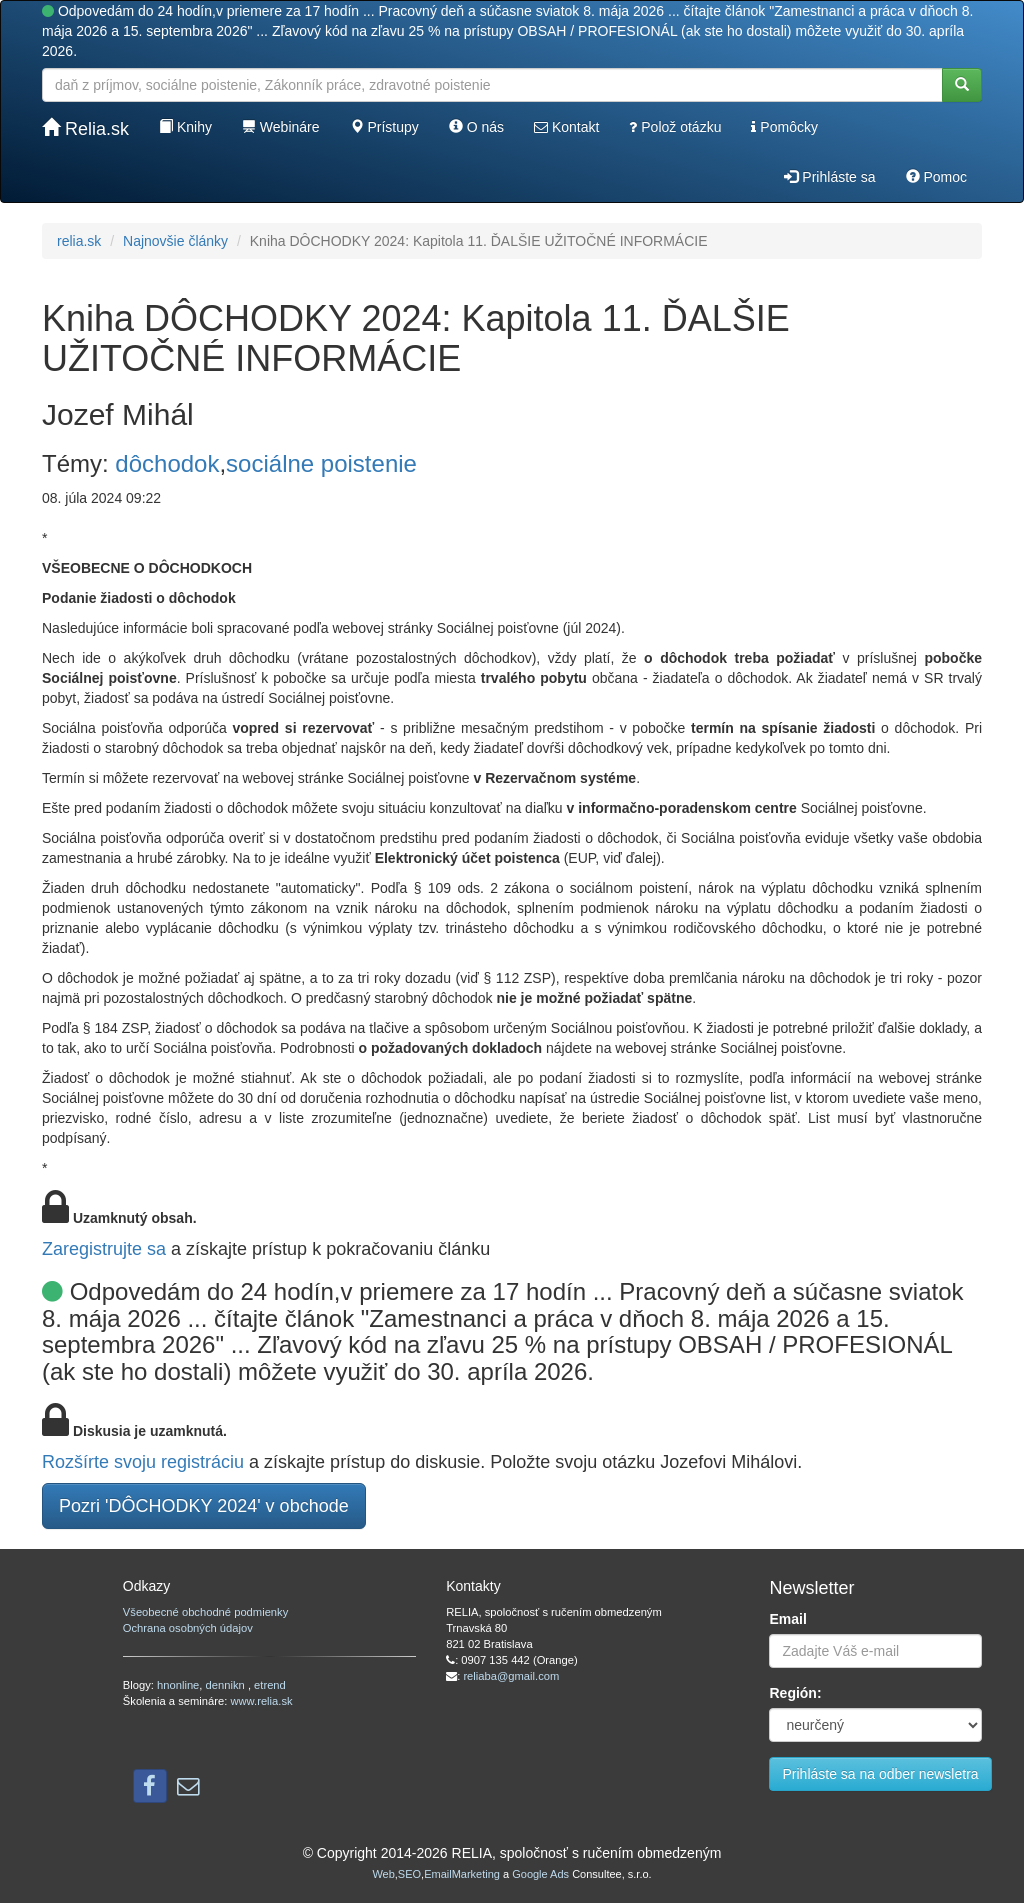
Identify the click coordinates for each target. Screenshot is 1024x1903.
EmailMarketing (462, 1874)
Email (787, 1619)
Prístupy (384, 127)
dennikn (227, 1685)
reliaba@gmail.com (511, 1676)
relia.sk (79, 241)
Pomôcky (784, 127)
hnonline (178, 1685)
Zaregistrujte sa (104, 1249)
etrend (270, 1685)
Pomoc (936, 177)
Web (383, 1874)
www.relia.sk (261, 1701)
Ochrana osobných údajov (188, 1628)
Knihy (185, 127)
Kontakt (566, 127)
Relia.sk (85, 128)
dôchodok (167, 463)
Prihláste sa (829, 177)
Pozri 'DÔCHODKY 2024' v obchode (204, 1506)
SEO (409, 1874)
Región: (795, 1693)
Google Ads (540, 1874)
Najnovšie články (175, 241)
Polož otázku (675, 127)
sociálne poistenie (321, 463)
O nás (476, 127)
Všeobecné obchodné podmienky (205, 1612)
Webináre (281, 127)
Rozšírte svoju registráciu (143, 1462)
